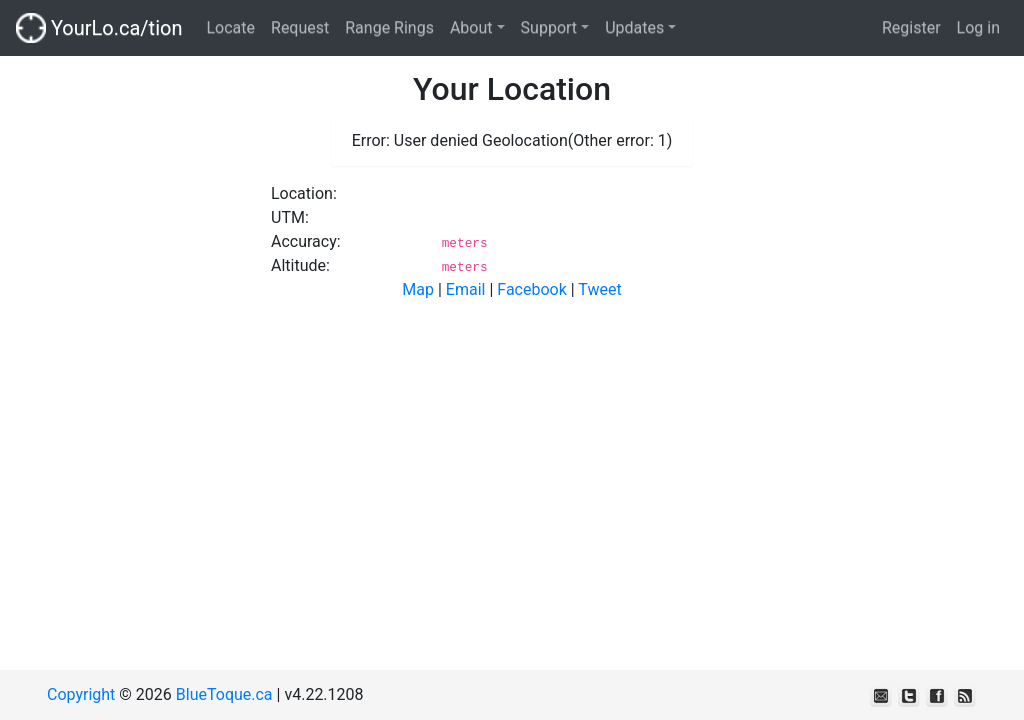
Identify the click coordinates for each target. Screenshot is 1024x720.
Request (300, 27)
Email (466, 289)
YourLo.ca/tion (99, 28)
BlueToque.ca (224, 694)
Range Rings (389, 27)
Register (911, 27)
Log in (978, 27)
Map (418, 289)
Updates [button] (634, 27)
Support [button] (549, 27)
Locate (230, 27)
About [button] (471, 27)
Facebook (531, 289)
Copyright (81, 694)
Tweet (599, 289)
